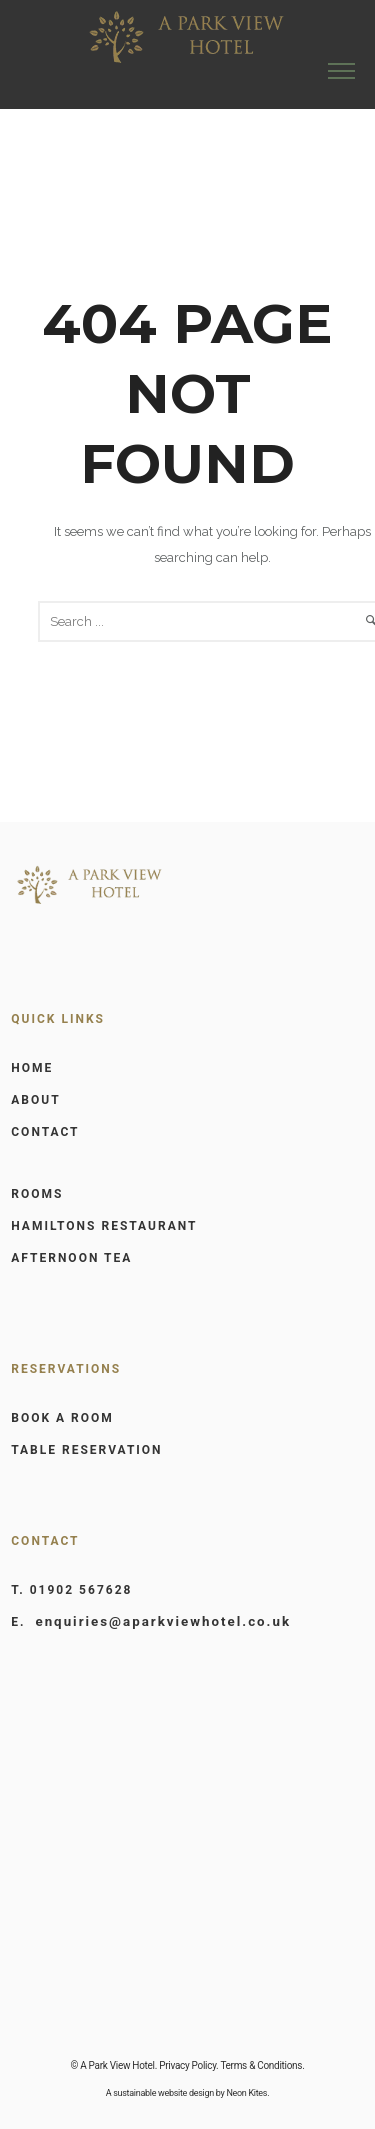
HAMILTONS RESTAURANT (104, 1226)
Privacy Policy (187, 2065)
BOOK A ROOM (62, 1418)
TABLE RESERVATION (86, 1450)
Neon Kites (246, 2093)
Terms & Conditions (261, 2065)
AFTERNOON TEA (71, 1258)
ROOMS (37, 1194)
